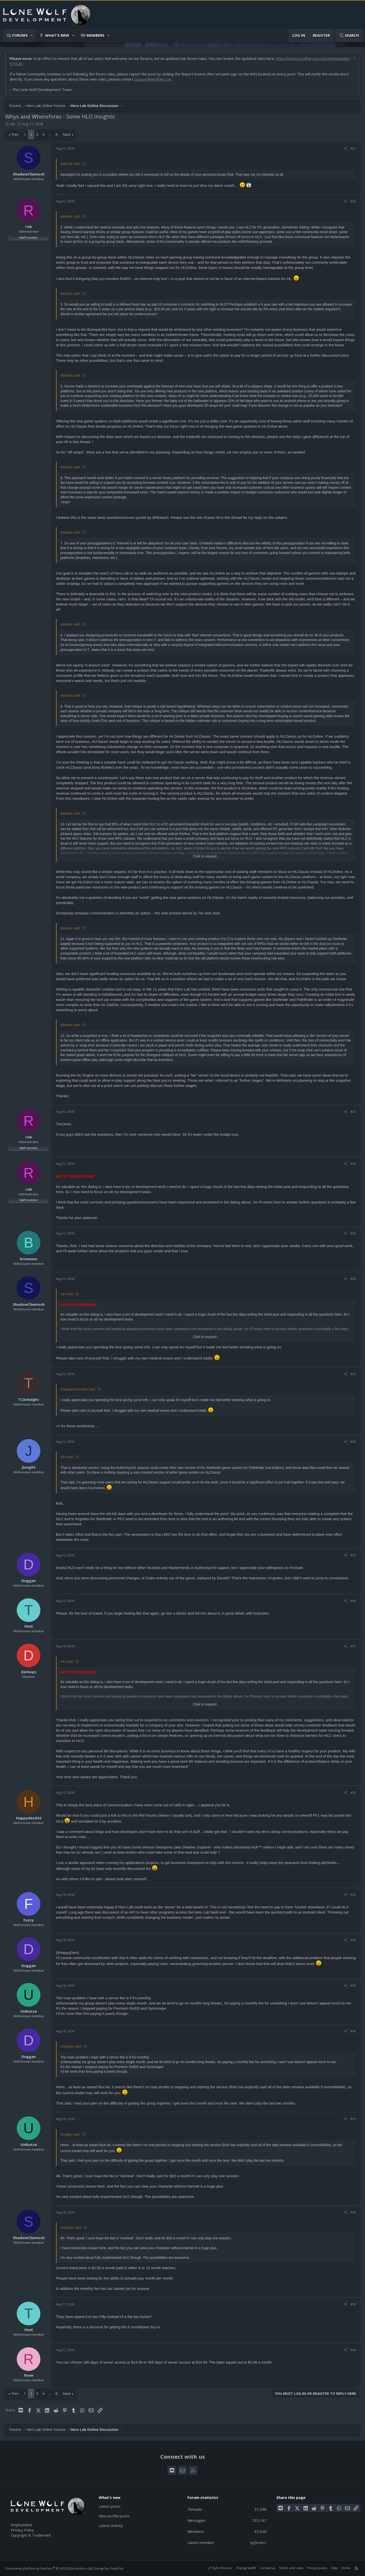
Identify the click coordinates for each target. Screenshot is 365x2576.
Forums (20, 35)
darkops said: (70, 216)
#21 (353, 148)
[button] (31, 35)
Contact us (268, 2568)
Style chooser (220, 2568)
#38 (353, 2212)
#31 (353, 1646)
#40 (353, 2350)
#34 (353, 1940)
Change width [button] (246, 2568)
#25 (353, 1233)
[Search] (349, 35)
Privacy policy (317, 2568)
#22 (353, 201)
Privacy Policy (22, 2529)
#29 (353, 1555)
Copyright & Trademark (31, 2535)
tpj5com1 (258, 2542)
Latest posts (110, 2506)
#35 (353, 1985)
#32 (353, 1792)
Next (66, 134)
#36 (353, 2031)
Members (95, 35)
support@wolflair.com (152, 79)
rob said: (67, 1294)
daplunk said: (70, 164)
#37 (353, 2119)
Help (334, 2568)
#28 (353, 1441)
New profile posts (114, 2515)
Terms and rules (291, 2568)
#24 (353, 1163)
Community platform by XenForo (49, 2568)
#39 (353, 2304)
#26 (353, 1278)
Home (345, 2568)
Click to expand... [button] (206, 856)
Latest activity (111, 2525)
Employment (21, 2524)
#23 (353, 1111)
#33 (353, 1894)
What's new (57, 35)
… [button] (50, 134)
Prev (14, 134)
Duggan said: (70, 2134)
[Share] (345, 148)
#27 (353, 1374)
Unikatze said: (71, 2046)
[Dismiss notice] (354, 58)
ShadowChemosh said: (78, 1389)
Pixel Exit (116, 2568)
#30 (353, 1601)
